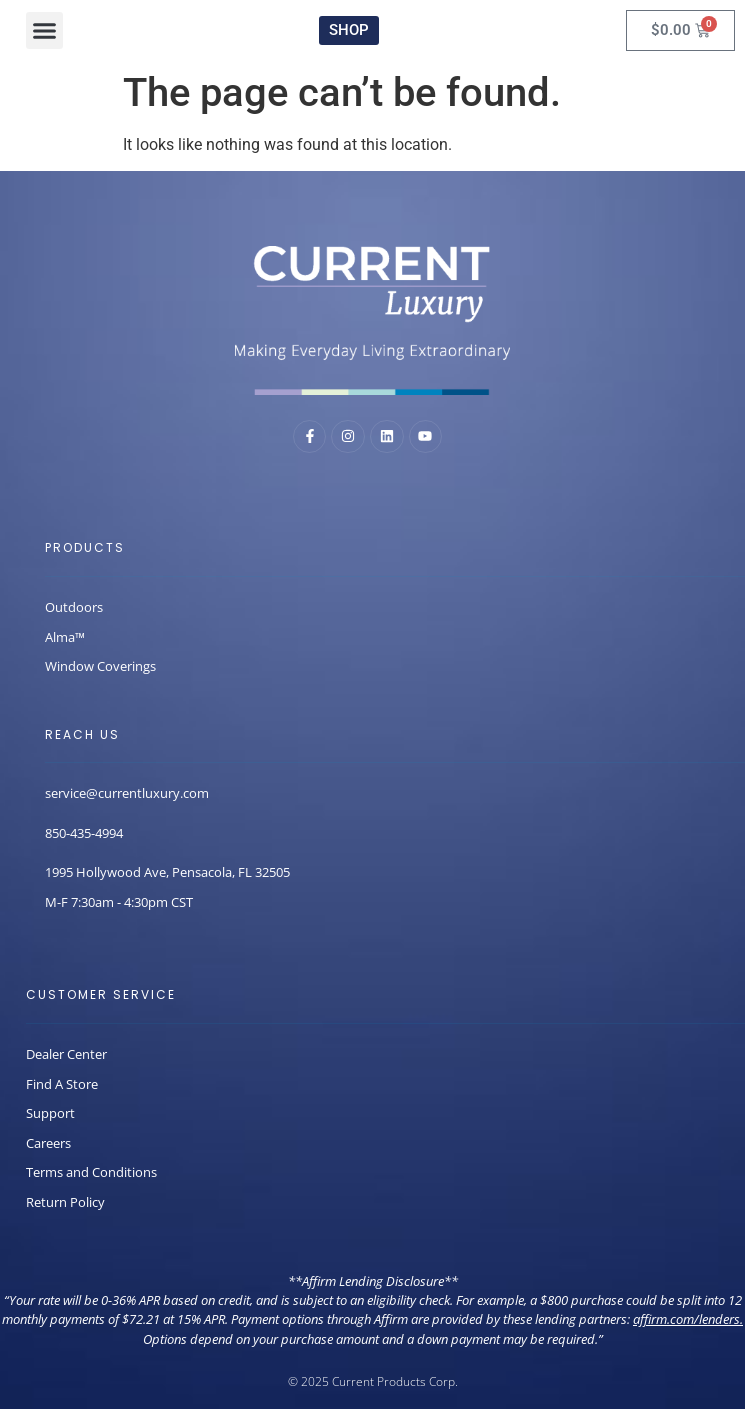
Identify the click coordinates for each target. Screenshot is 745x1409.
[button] (45, 31)
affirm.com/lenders (686, 1319)
